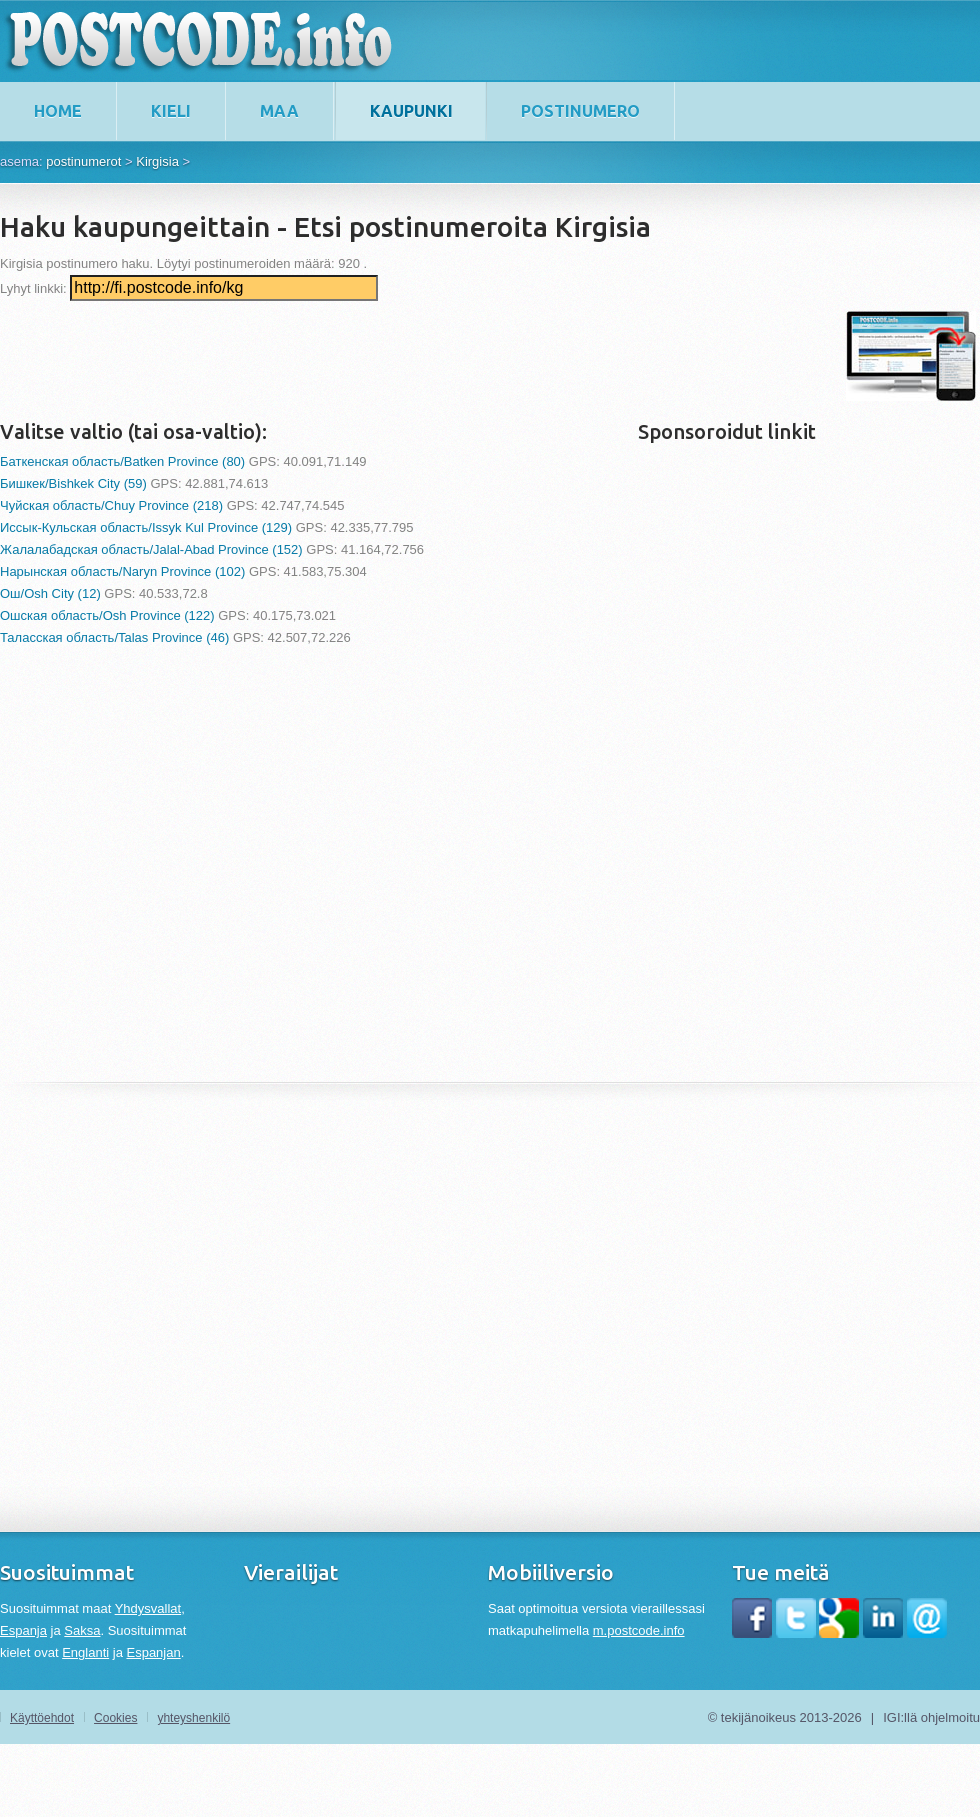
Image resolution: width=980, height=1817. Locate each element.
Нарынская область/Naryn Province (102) (122, 571)
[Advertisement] (364, 356)
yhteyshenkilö (193, 1718)
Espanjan (153, 1652)
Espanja (23, 1630)
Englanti (85, 1652)
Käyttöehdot (42, 1718)
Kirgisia (157, 161)
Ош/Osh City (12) (50, 593)
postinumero (580, 111)
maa (279, 111)
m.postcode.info (639, 1630)
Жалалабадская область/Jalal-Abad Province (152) (151, 549)
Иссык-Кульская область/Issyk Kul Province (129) (146, 527)
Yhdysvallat (148, 1608)
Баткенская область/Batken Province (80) (122, 461)
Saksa (82, 1630)
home (58, 111)
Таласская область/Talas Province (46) (114, 637)
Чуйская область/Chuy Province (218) (111, 505)
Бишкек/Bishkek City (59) (73, 483)
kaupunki (411, 111)
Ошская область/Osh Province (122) (107, 615)
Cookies (115, 1718)
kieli (171, 111)
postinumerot (83, 161)
